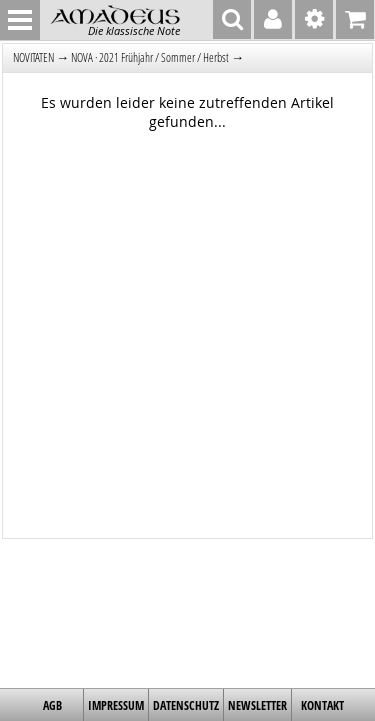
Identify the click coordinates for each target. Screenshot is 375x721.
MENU (20, 20)
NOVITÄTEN (33, 57)
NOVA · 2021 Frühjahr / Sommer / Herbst (150, 57)
